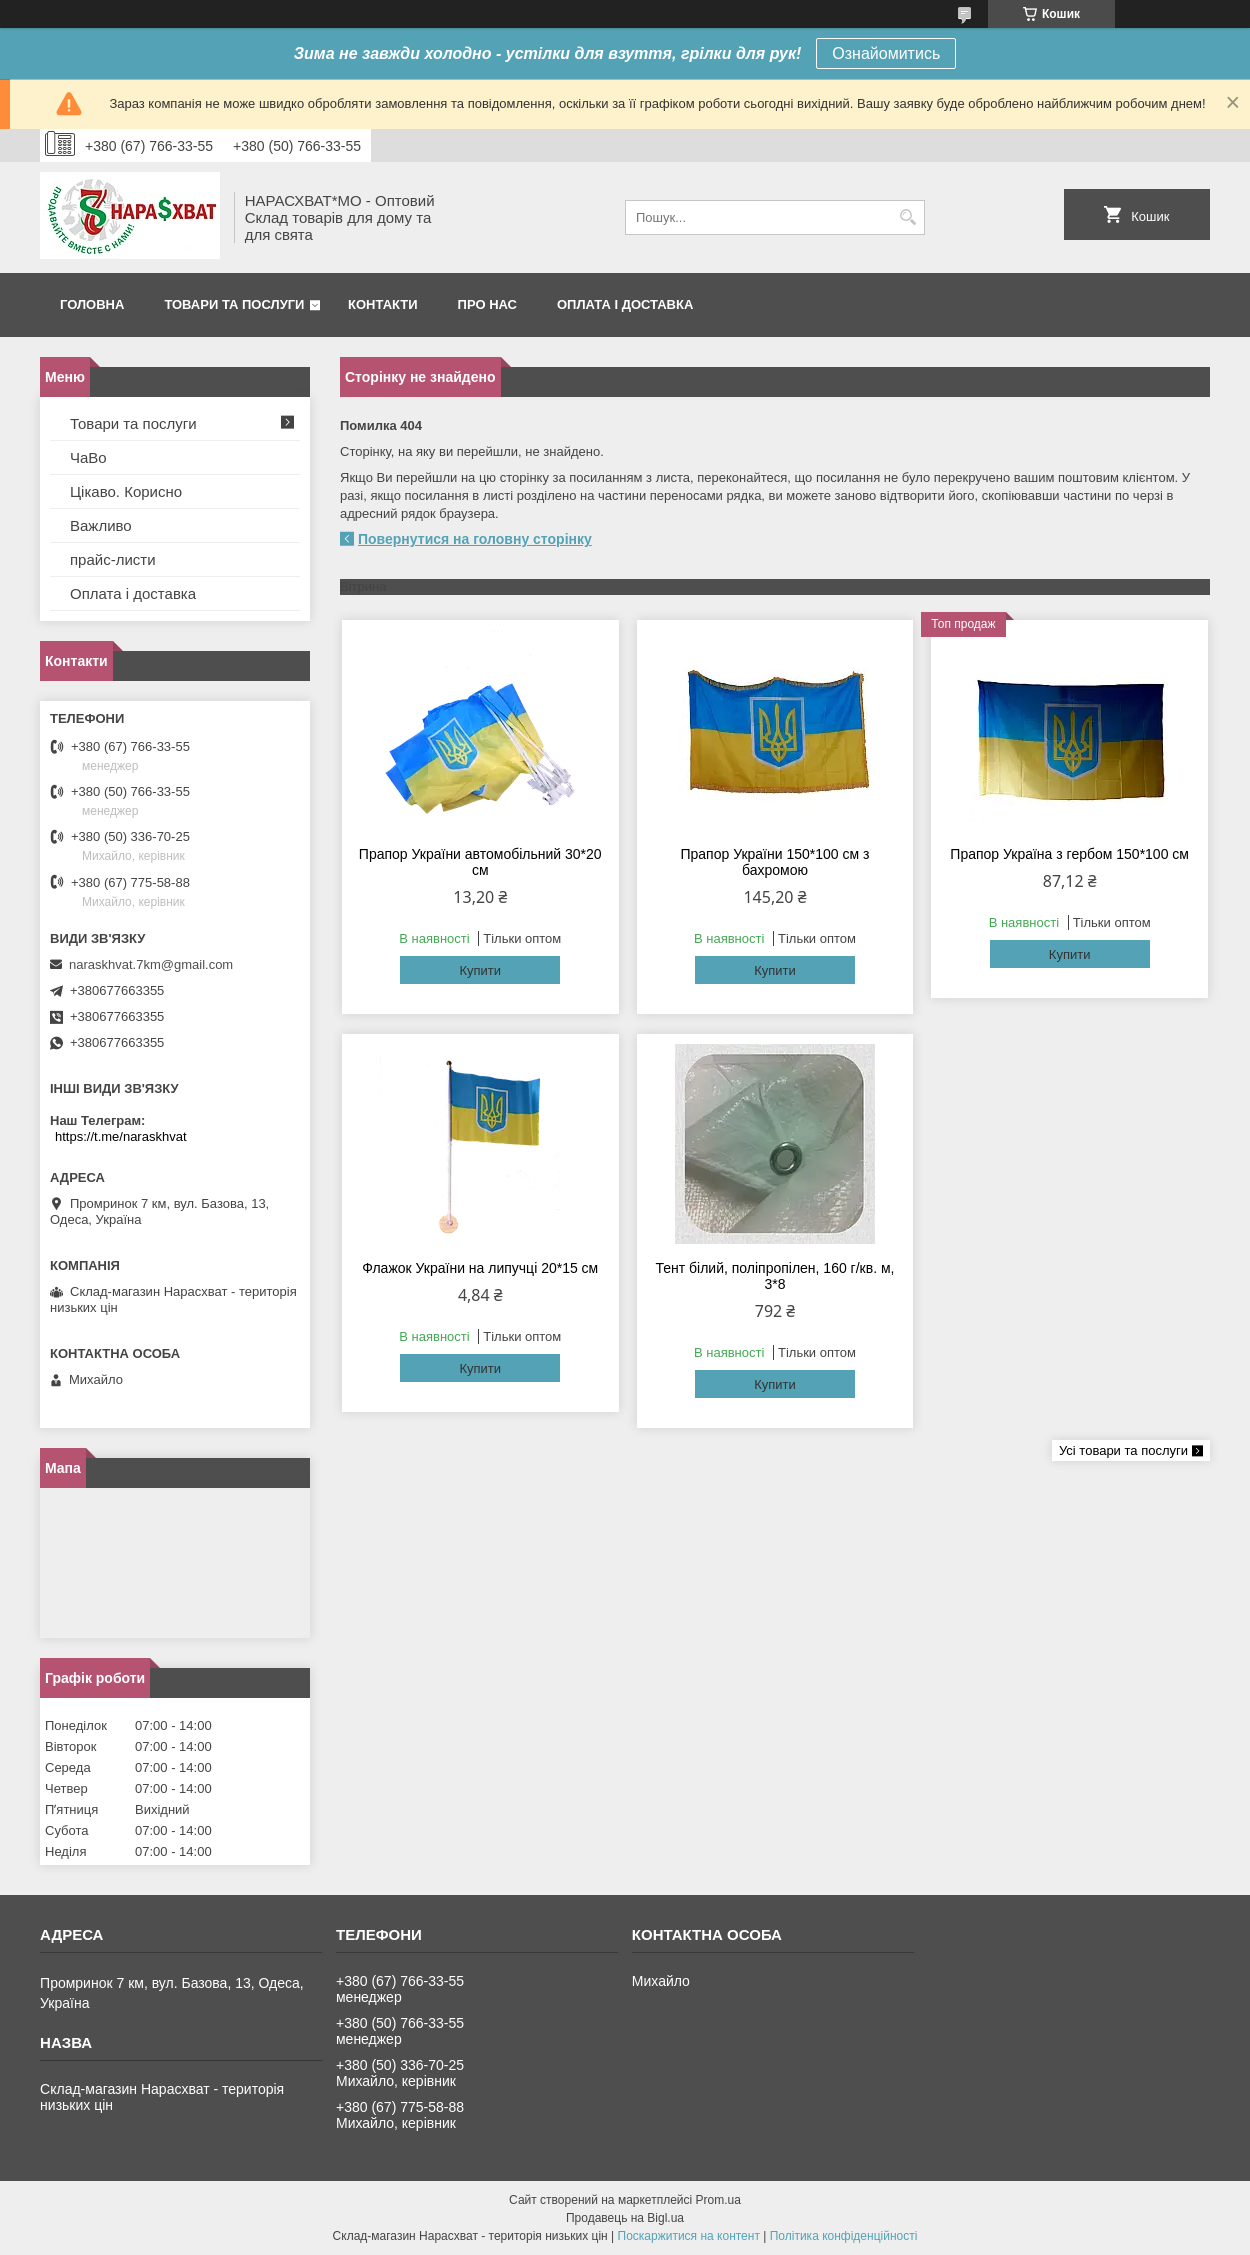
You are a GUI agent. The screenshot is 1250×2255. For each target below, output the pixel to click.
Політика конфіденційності (844, 2236)
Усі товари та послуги (1123, 1450)
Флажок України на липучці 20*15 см (480, 1268)
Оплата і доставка (625, 304)
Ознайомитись (886, 53)
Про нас (487, 304)
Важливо (101, 525)
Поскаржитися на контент (689, 2236)
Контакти (383, 304)
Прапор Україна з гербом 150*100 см (1069, 854)
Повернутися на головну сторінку (475, 539)
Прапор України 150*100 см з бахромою (774, 862)
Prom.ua (718, 2200)
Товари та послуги (234, 304)
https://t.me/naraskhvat (121, 1136)
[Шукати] (907, 217)
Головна (92, 304)
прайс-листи (113, 559)
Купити (480, 970)
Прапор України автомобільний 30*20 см (480, 862)
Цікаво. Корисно (126, 491)
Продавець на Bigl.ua (625, 2218)
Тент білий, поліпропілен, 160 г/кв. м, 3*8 (774, 1276)
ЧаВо (88, 457)
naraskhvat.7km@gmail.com (151, 964)
